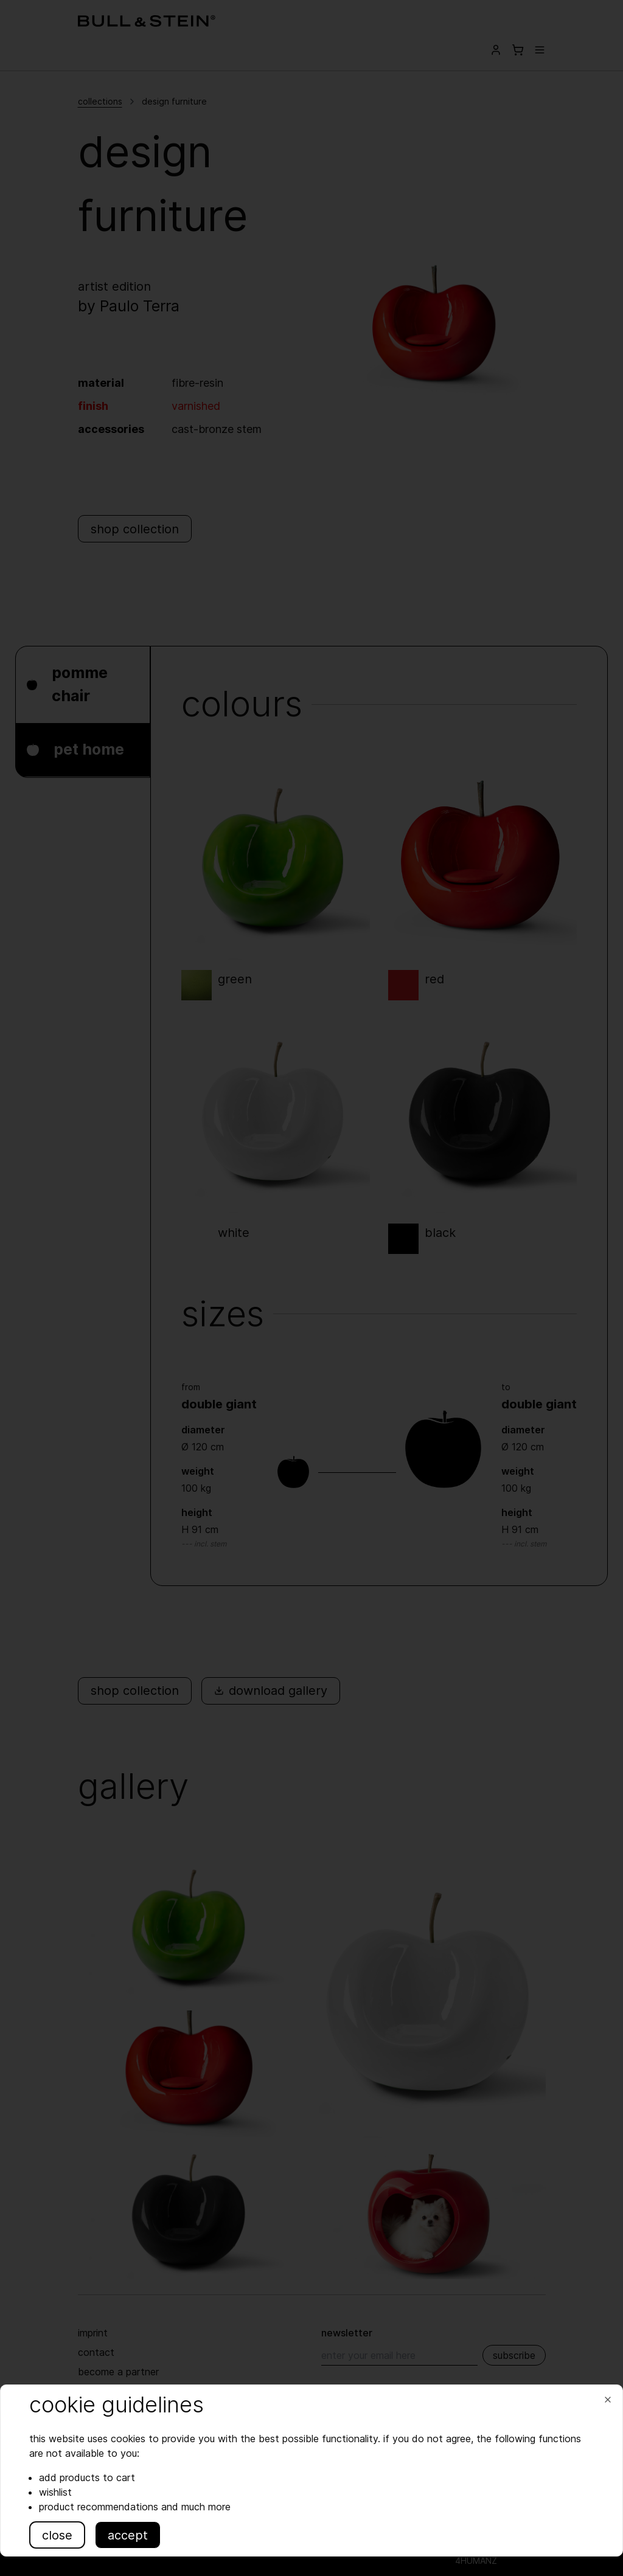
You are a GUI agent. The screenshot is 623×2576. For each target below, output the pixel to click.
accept (130, 2535)
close (59, 2535)
